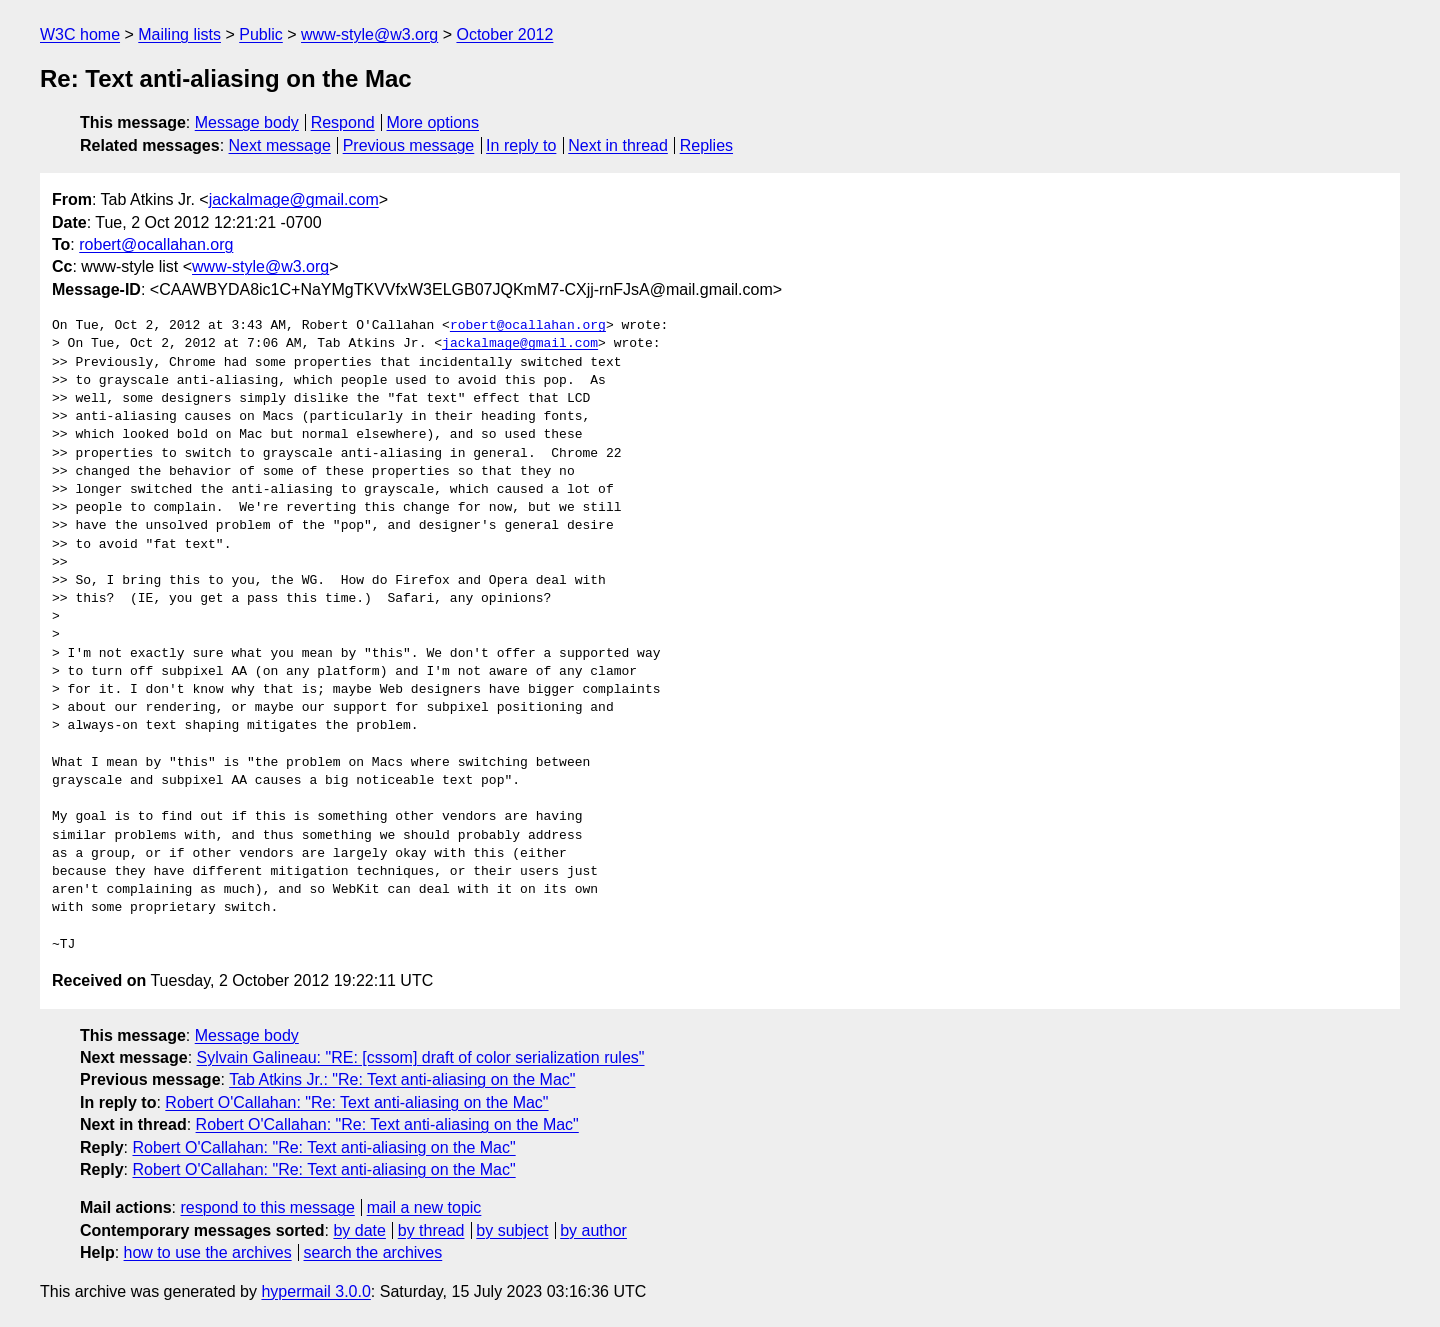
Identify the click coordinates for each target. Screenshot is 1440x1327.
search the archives (373, 1252)
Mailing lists (179, 34)
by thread (431, 1230)
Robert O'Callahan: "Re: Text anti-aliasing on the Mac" (356, 1102)
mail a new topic (424, 1207)
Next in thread (618, 145)
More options (433, 122)
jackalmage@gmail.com (294, 199)
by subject (512, 1230)
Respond (343, 122)
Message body (247, 122)
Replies (706, 145)
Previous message (409, 145)
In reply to (521, 145)
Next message (280, 145)
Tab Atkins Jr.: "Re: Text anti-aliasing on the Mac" (402, 1079)
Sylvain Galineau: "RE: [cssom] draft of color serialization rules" (421, 1057)
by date (359, 1230)
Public (261, 34)
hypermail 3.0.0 (315, 1291)
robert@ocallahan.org (156, 244)
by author (593, 1230)
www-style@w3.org (369, 34)
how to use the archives (208, 1252)
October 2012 (504, 34)
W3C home (80, 34)
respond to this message (267, 1207)
